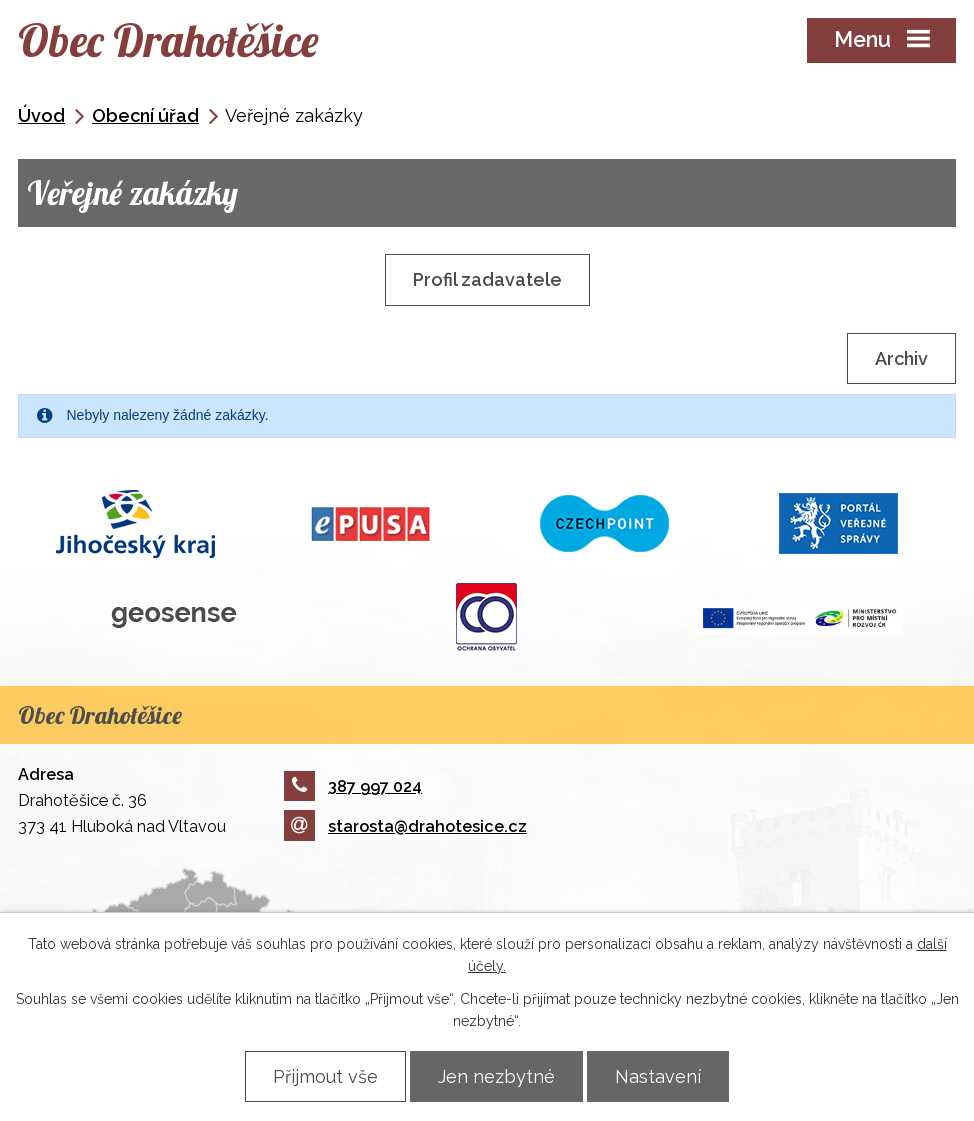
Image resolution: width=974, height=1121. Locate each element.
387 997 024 (353, 786)
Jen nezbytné (496, 1076)
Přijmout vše (325, 1076)
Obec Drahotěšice (168, 40)
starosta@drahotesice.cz (405, 826)
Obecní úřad (145, 115)
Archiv (901, 358)
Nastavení (658, 1076)
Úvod (41, 115)
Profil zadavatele (487, 279)
